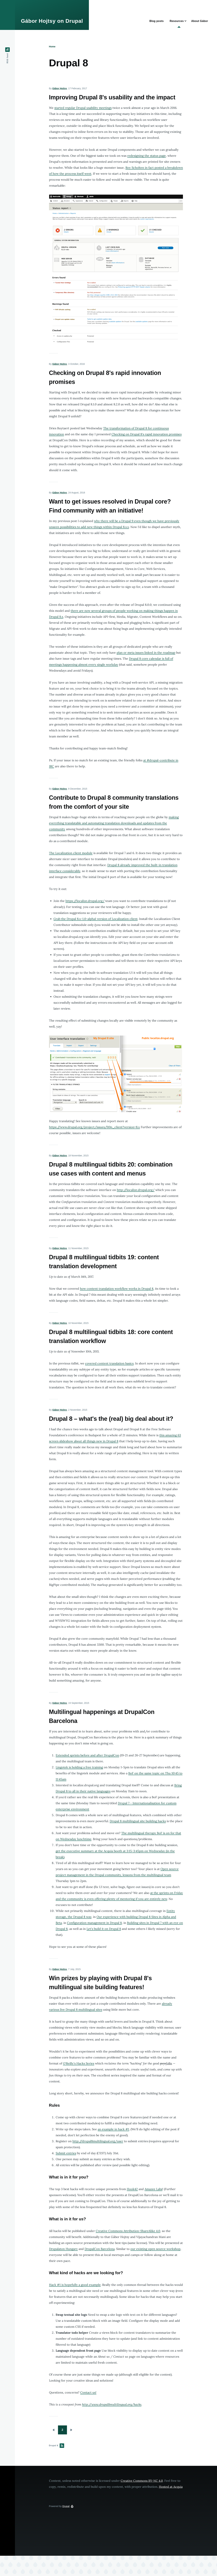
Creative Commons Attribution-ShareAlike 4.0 (128, 2231)
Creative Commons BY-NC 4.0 (142, 2481)
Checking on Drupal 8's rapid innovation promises (146, 434)
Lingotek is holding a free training (79, 1767)
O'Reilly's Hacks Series (78, 2063)
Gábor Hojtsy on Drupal (52, 21)
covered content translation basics (109, 1363)
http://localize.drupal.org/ (136, 1190)
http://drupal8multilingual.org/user (97, 2141)
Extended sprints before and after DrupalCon (87, 1755)
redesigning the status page (146, 156)
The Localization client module (71, 853)
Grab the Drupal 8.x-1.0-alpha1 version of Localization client (96, 919)
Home (52, 46)
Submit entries (66, 2153)
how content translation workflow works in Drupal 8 (116, 1288)
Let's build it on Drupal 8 (104, 1929)
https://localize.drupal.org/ (85, 901)
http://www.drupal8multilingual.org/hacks (111, 2404)
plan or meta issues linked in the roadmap (146, 652)
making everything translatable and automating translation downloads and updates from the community (114, 823)
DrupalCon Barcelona (100, 2249)
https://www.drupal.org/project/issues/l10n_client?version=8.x (94, 1127)
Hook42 (132, 2189)
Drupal (65, 2506)
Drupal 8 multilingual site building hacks (138, 1821)
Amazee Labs (153, 2189)
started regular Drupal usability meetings (83, 108)
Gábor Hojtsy (59, 88)
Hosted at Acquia (171, 2487)
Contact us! (88, 2392)
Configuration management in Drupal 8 (94, 1923)
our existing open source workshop (155, 2249)
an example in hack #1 (113, 2129)
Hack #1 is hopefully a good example (75, 2285)
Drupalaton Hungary (63, 2249)
